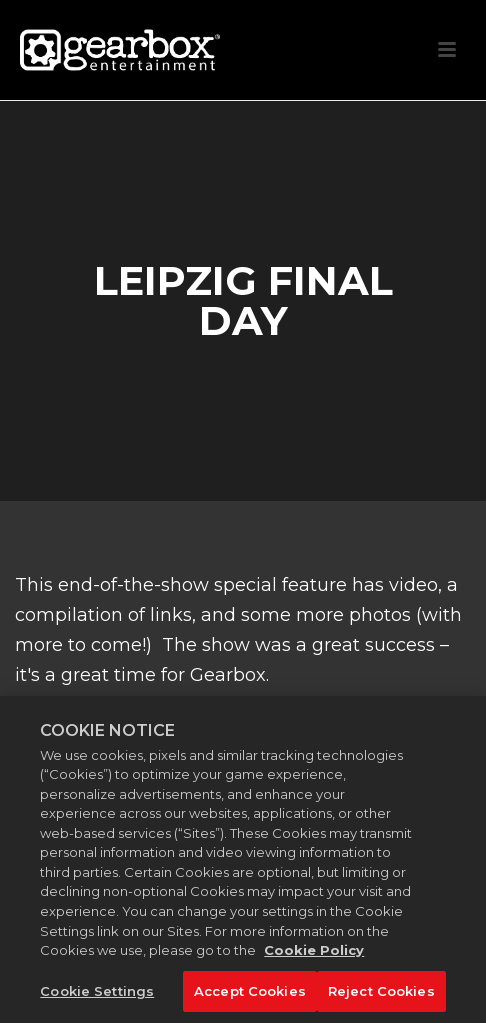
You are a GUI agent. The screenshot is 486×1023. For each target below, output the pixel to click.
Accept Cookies (250, 997)
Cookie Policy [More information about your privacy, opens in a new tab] (314, 956)
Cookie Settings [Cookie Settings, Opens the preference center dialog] (97, 997)
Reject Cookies (381, 997)
